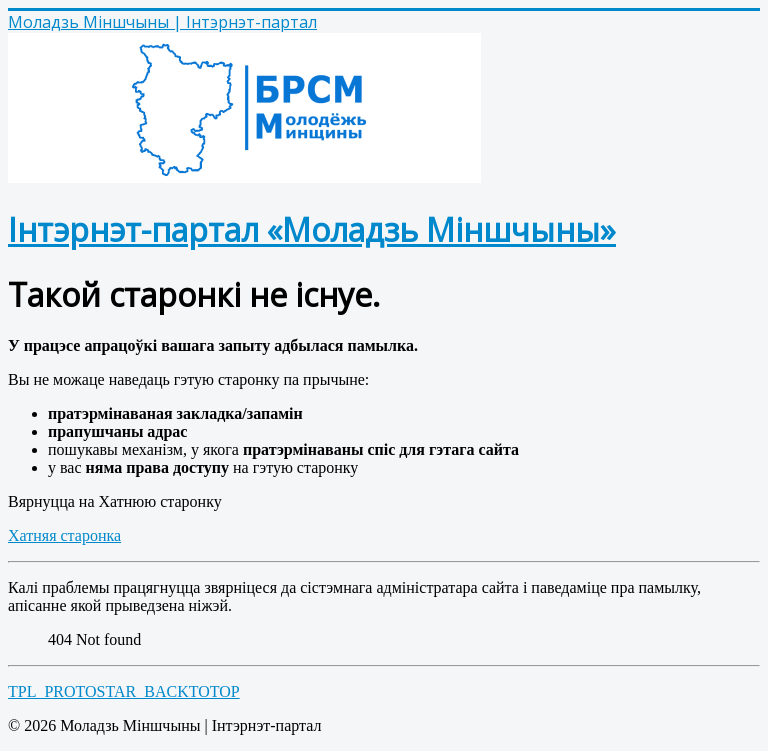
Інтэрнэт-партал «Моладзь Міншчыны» (312, 229)
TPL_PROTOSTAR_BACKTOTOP (124, 691)
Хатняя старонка (64, 535)
